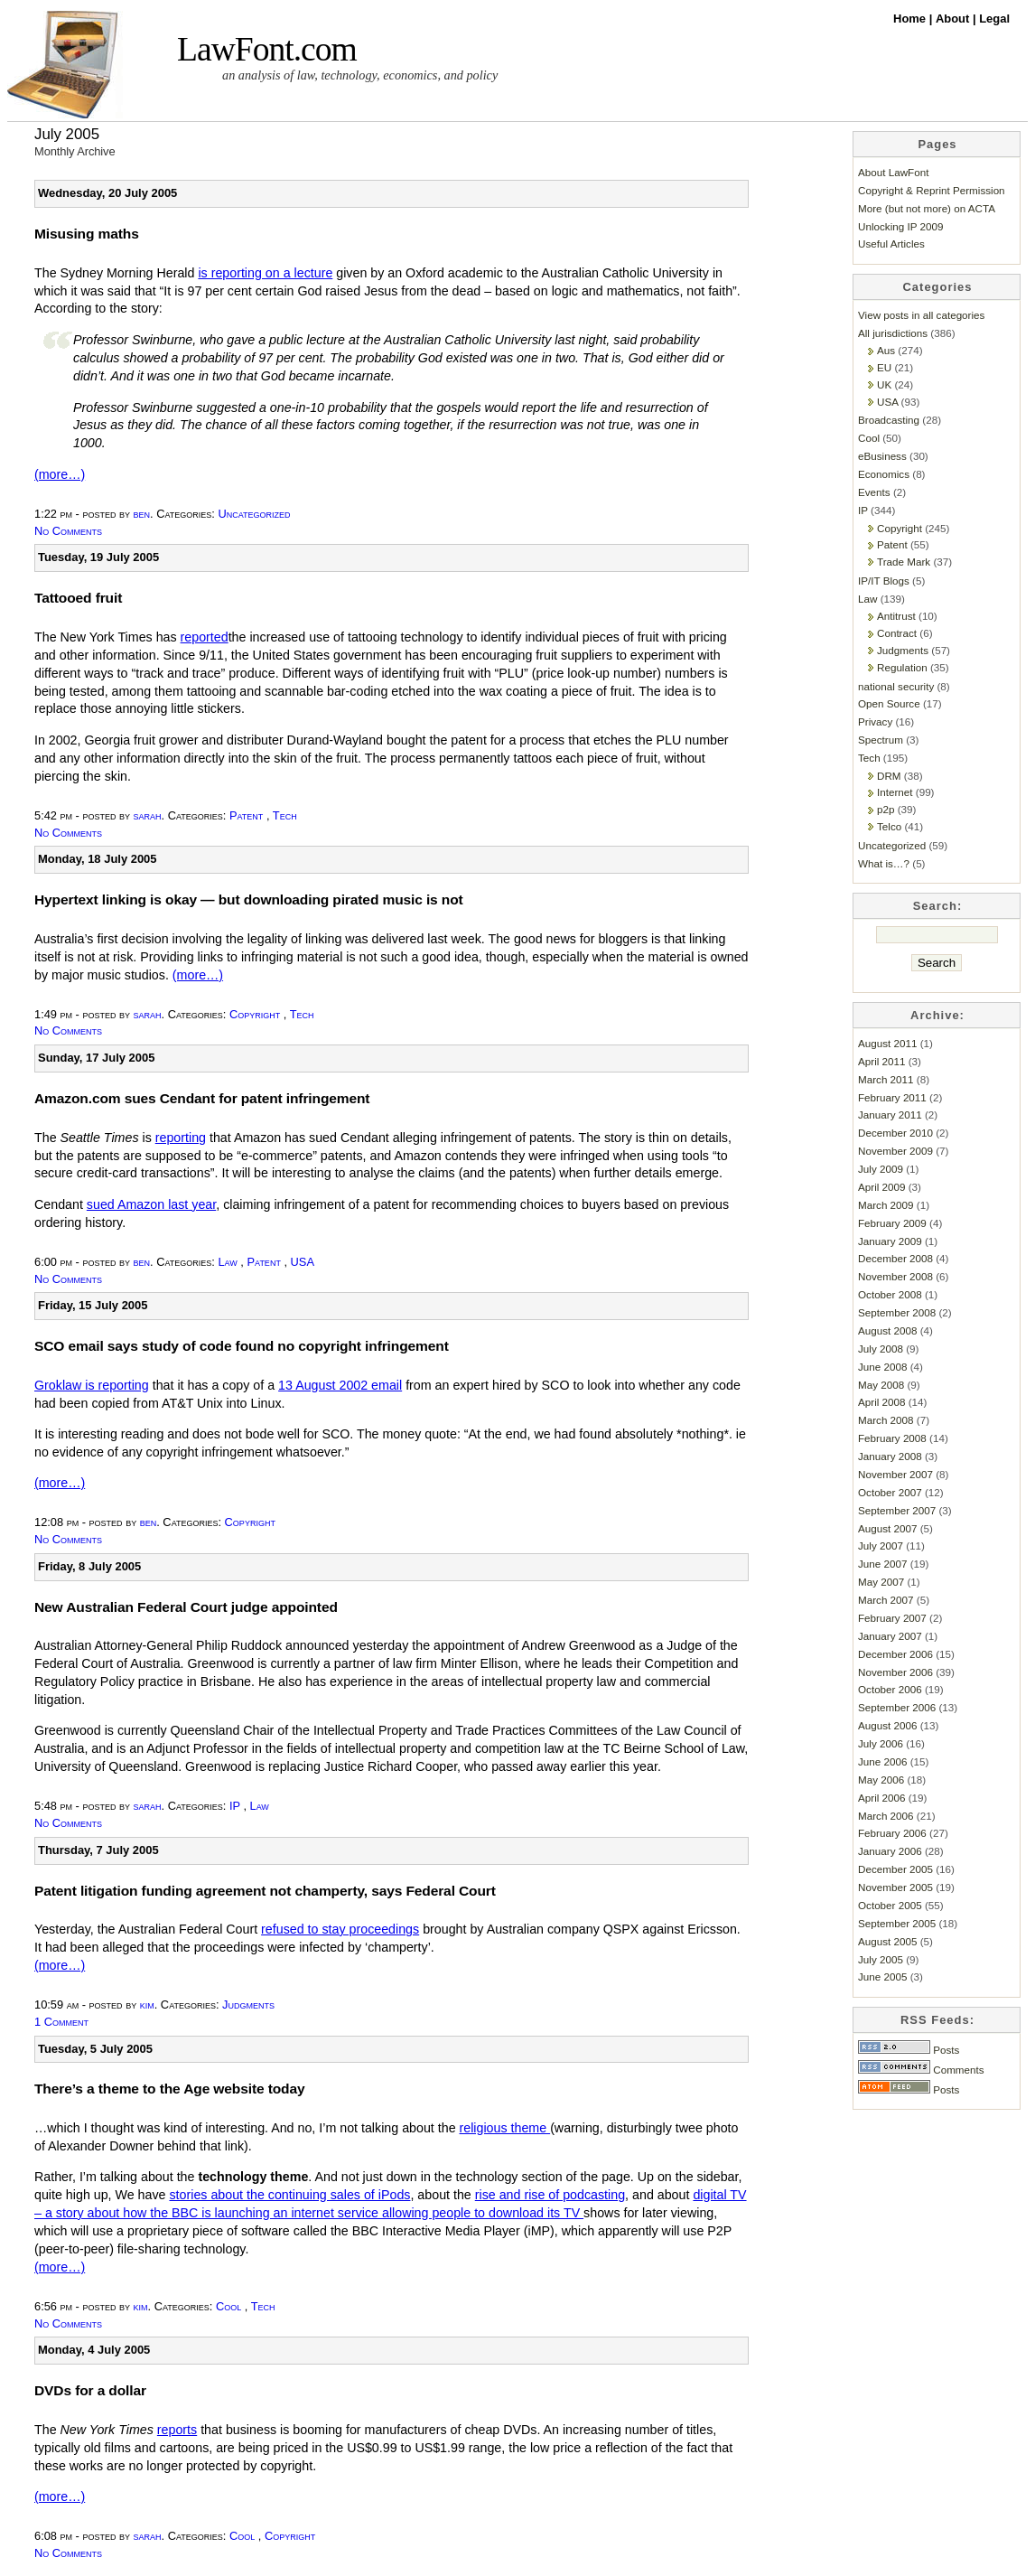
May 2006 (881, 1779)
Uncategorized (254, 513)
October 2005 (890, 1905)
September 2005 (897, 1923)
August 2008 (887, 1330)
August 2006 (887, 1725)
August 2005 (887, 1941)
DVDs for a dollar (90, 2390)
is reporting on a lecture (265, 273)
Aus (886, 350)
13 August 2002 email (340, 1385)
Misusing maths (86, 233)
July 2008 (880, 1348)
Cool (228, 2306)
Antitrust (896, 616)
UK (884, 384)
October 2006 (890, 1689)
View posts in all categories (921, 315)
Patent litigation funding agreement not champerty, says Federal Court (265, 1890)
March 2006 (886, 1816)
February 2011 (892, 1097)
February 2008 (892, 1438)
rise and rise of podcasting (550, 2194)
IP (234, 1806)
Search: (938, 906)
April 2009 (882, 1187)
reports (177, 2429)
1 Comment (61, 2021)
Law (227, 1262)
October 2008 (890, 1294)
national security (896, 686)
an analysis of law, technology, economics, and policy (360, 75)
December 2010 (895, 1132)
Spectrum (880, 739)
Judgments (248, 2004)
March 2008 (886, 1420)
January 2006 (890, 1851)
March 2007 (886, 1600)
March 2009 (886, 1205)
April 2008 (882, 1402)
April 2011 (882, 1061)
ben (142, 513)
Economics (883, 474)
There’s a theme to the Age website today (169, 2088)
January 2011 (890, 1114)
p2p (885, 809)
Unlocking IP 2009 (900, 226)
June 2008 (882, 1366)
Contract (897, 633)
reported (204, 637)
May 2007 (881, 1582)
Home (911, 18)
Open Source (889, 703)
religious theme (505, 2128)
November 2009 (895, 1151)
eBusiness (882, 456)
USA (302, 1262)
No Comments (68, 531)
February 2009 (892, 1223)
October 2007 (890, 1492)
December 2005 (895, 1869)
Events (874, 492)
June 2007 (882, 1563)
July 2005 (880, 1959)
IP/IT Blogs (883, 580)
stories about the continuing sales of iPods (289, 2194)
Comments (921, 2069)
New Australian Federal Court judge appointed (186, 1607)
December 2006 (895, 1654)
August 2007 (887, 1528)
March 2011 (886, 1079)
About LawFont (893, 172)
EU (884, 367)
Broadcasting (888, 420)
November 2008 (895, 1276)
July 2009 (880, 1169)
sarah (148, 815)
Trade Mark (903, 561)
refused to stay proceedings (340, 1929)
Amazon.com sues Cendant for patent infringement (201, 1098)
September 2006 (897, 1707)
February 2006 (892, 1833)
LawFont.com (267, 49)
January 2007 (890, 1636)
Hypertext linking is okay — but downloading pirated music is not (248, 899)
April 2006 (882, 1797)
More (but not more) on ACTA (926, 208)
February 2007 (892, 1618)
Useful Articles (891, 243)
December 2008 (895, 1258)
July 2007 (880, 1545)
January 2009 (890, 1241)
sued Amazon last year (151, 1204)
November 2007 (895, 1474)
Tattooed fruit (78, 597)
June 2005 (882, 1976)
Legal (994, 18)
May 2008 (881, 1385)
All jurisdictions (893, 333)
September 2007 (897, 1510)
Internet (895, 792)
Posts (908, 2050)
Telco (889, 826)
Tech (285, 815)
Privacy (875, 721)
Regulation (902, 667)
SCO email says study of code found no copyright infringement (241, 1346)
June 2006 (882, 1761)
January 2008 (890, 1456)
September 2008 (897, 1312)
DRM (889, 776)
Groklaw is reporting (91, 1385)
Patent (246, 815)
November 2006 (895, 1672)
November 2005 (895, 1887)
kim (147, 2004)
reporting (180, 1137)
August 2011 (887, 1043)
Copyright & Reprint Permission (931, 190)
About (954, 18)
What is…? (883, 863)
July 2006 (880, 1743)
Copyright (254, 1014)
